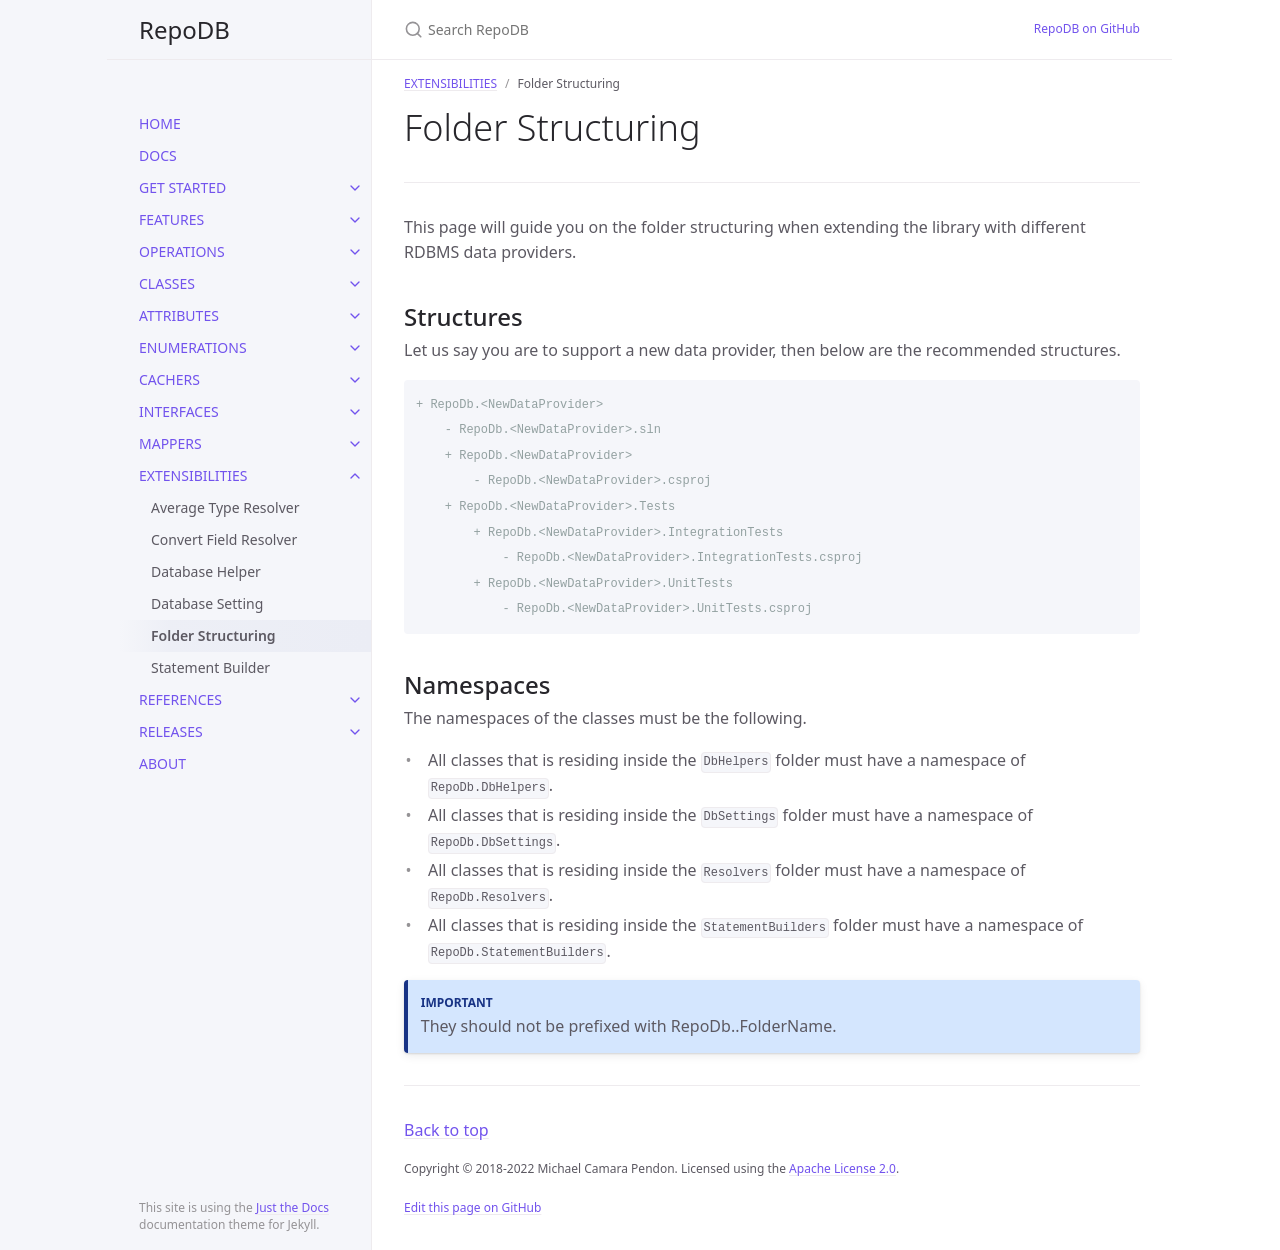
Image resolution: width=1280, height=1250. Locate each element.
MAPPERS (170, 443)
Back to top (446, 1130)
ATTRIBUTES (179, 315)
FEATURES (171, 219)
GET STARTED (182, 187)
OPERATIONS (182, 251)
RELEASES (171, 731)
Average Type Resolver (225, 507)
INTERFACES (179, 411)
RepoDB (184, 29)
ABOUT (162, 763)
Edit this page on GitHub (472, 1207)
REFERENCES (180, 699)
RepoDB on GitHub (1087, 28)
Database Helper (206, 571)
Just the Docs (292, 1207)
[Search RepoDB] (640, 29)
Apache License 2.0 (842, 1168)
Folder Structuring (213, 635)
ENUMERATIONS (193, 347)
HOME (160, 123)
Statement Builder (210, 667)
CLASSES (167, 283)
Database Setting (207, 603)
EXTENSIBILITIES (193, 475)
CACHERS (169, 379)
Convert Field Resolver (224, 539)
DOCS (158, 155)
